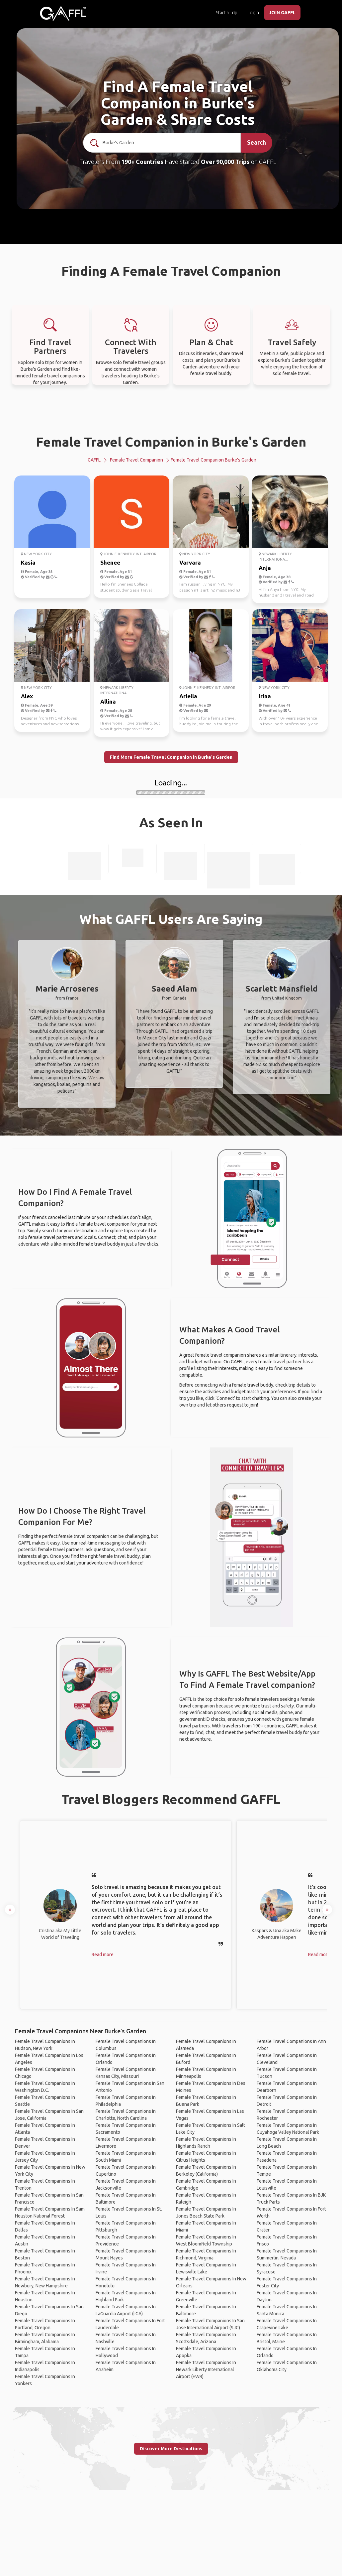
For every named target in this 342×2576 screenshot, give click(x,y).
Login (253, 12)
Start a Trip (226, 12)
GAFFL (94, 460)
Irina (265, 696)
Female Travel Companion (136, 460)
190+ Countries (142, 161)
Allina (108, 701)
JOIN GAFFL (282, 12)
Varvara (190, 562)
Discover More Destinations (171, 2448)
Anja (265, 568)
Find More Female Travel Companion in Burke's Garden (171, 757)
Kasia (28, 562)
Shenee (110, 562)
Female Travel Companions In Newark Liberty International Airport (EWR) (206, 2369)
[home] (63, 13)
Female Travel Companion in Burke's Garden (171, 442)
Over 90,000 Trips (225, 161)
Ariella (188, 696)
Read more (103, 1954)
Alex (27, 696)
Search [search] (256, 142)
